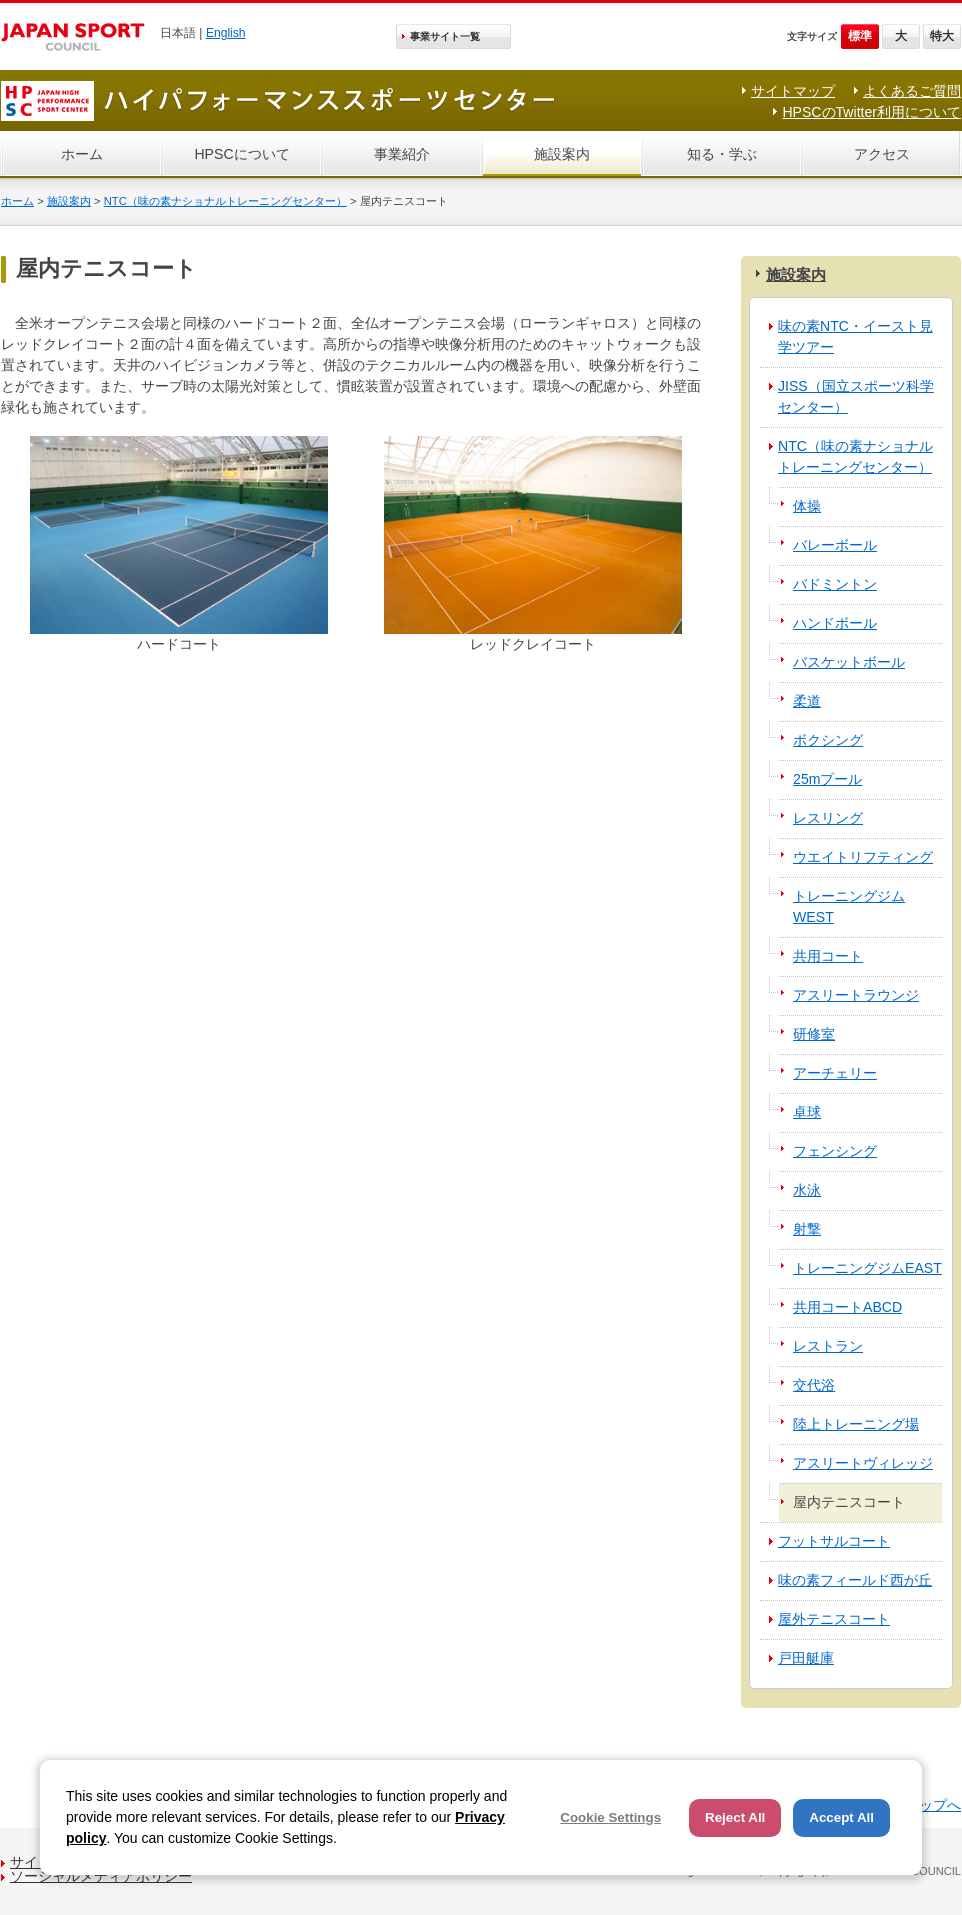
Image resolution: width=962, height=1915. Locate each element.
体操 (807, 506)
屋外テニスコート (834, 1619)
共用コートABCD (847, 1307)
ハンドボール (835, 623)
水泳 (807, 1190)
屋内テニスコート (849, 1502)
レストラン (828, 1346)
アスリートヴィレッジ (863, 1463)
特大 (942, 36)
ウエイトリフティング (863, 857)
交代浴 (814, 1385)
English (226, 33)
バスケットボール (849, 662)
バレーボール (835, 545)
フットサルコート (834, 1541)
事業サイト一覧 (445, 36)
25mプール (827, 779)
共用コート (828, 956)
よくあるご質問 (912, 91)
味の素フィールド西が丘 (855, 1580)
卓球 (807, 1112)
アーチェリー (835, 1073)
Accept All (841, 1817)
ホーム (82, 154)
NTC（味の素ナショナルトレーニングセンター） (225, 201)
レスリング (828, 818)
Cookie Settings (610, 1817)
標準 (860, 36)
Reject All (735, 1817)
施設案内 (562, 154)
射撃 (807, 1229)
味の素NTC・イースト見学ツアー (855, 336)
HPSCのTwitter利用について (871, 112)
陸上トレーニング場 (856, 1424)
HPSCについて (241, 154)
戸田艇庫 (806, 1658)
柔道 (807, 701)
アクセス (882, 154)
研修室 (814, 1034)
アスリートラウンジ (856, 995)
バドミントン (835, 584)
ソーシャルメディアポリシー (101, 1876)
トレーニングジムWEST (849, 906)
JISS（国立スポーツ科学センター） (856, 396)
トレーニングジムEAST (867, 1268)
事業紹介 (402, 154)
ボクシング (828, 740)
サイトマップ (793, 91)
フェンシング (835, 1151)
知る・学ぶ (722, 154)
